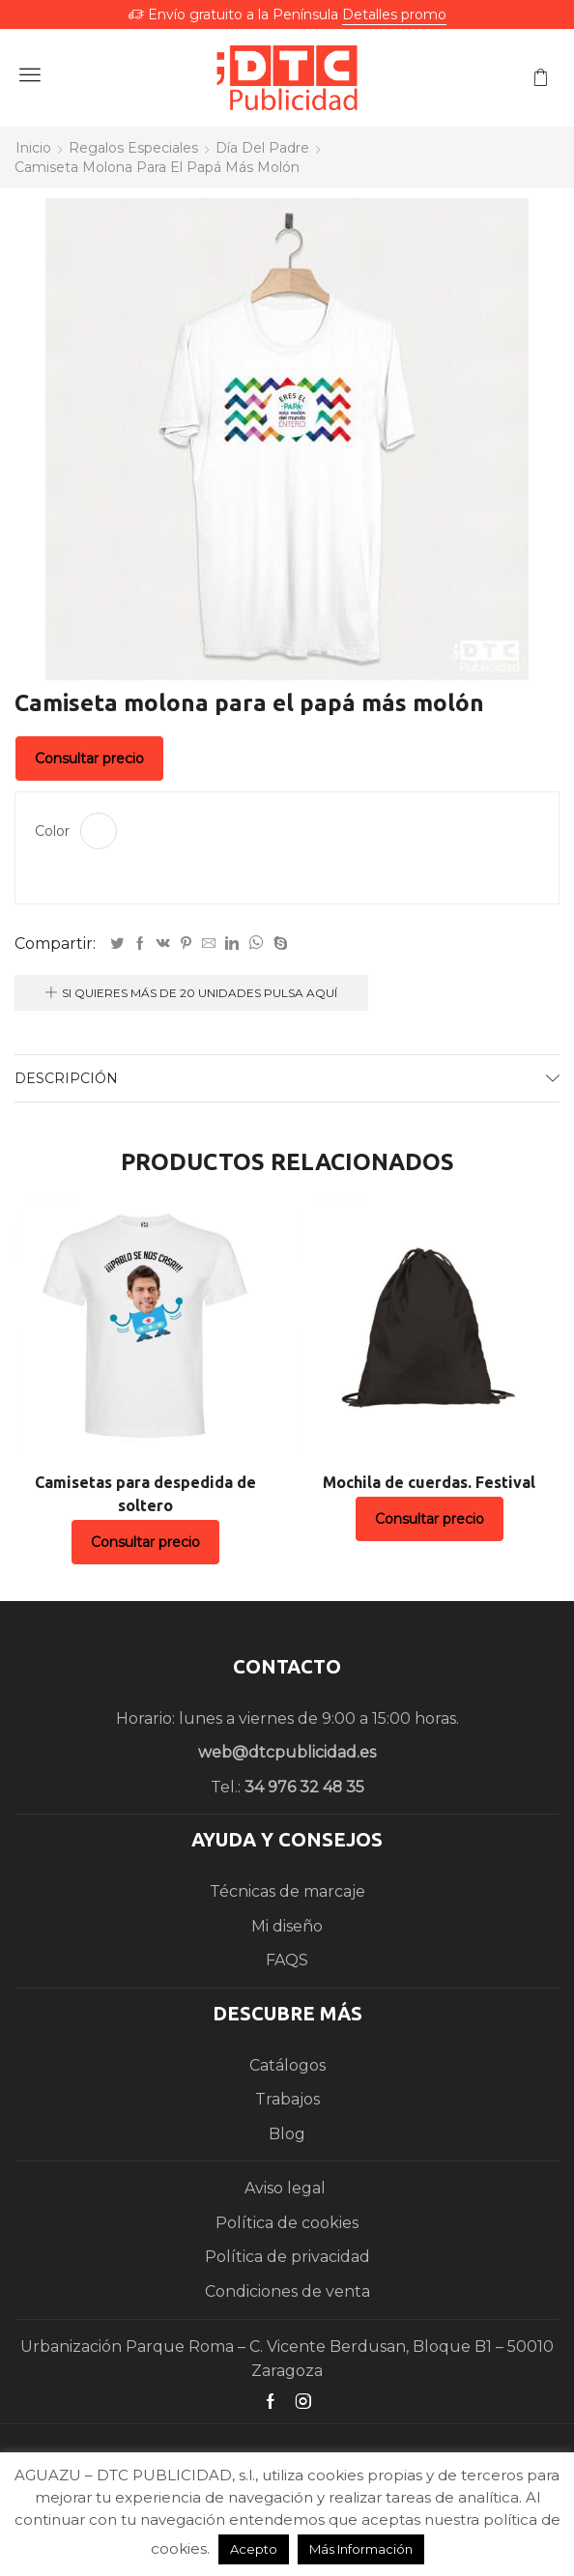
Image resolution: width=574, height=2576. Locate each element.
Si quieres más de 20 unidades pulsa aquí (199, 993)
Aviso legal (287, 2188)
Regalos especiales (133, 148)
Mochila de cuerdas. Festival (429, 1482)
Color (52, 831)
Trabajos (287, 2099)
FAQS (287, 1960)
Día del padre (262, 148)
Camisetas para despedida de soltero (145, 1494)
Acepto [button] (253, 2549)
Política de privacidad (287, 2256)
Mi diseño (287, 1926)
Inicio (33, 148)
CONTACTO (287, 1666)
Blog (287, 2134)
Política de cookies (287, 2223)
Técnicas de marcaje (287, 1891)
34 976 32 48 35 (304, 1787)
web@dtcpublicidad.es (287, 1752)
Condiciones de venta (287, 2291)
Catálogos (287, 2065)
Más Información (361, 2549)
